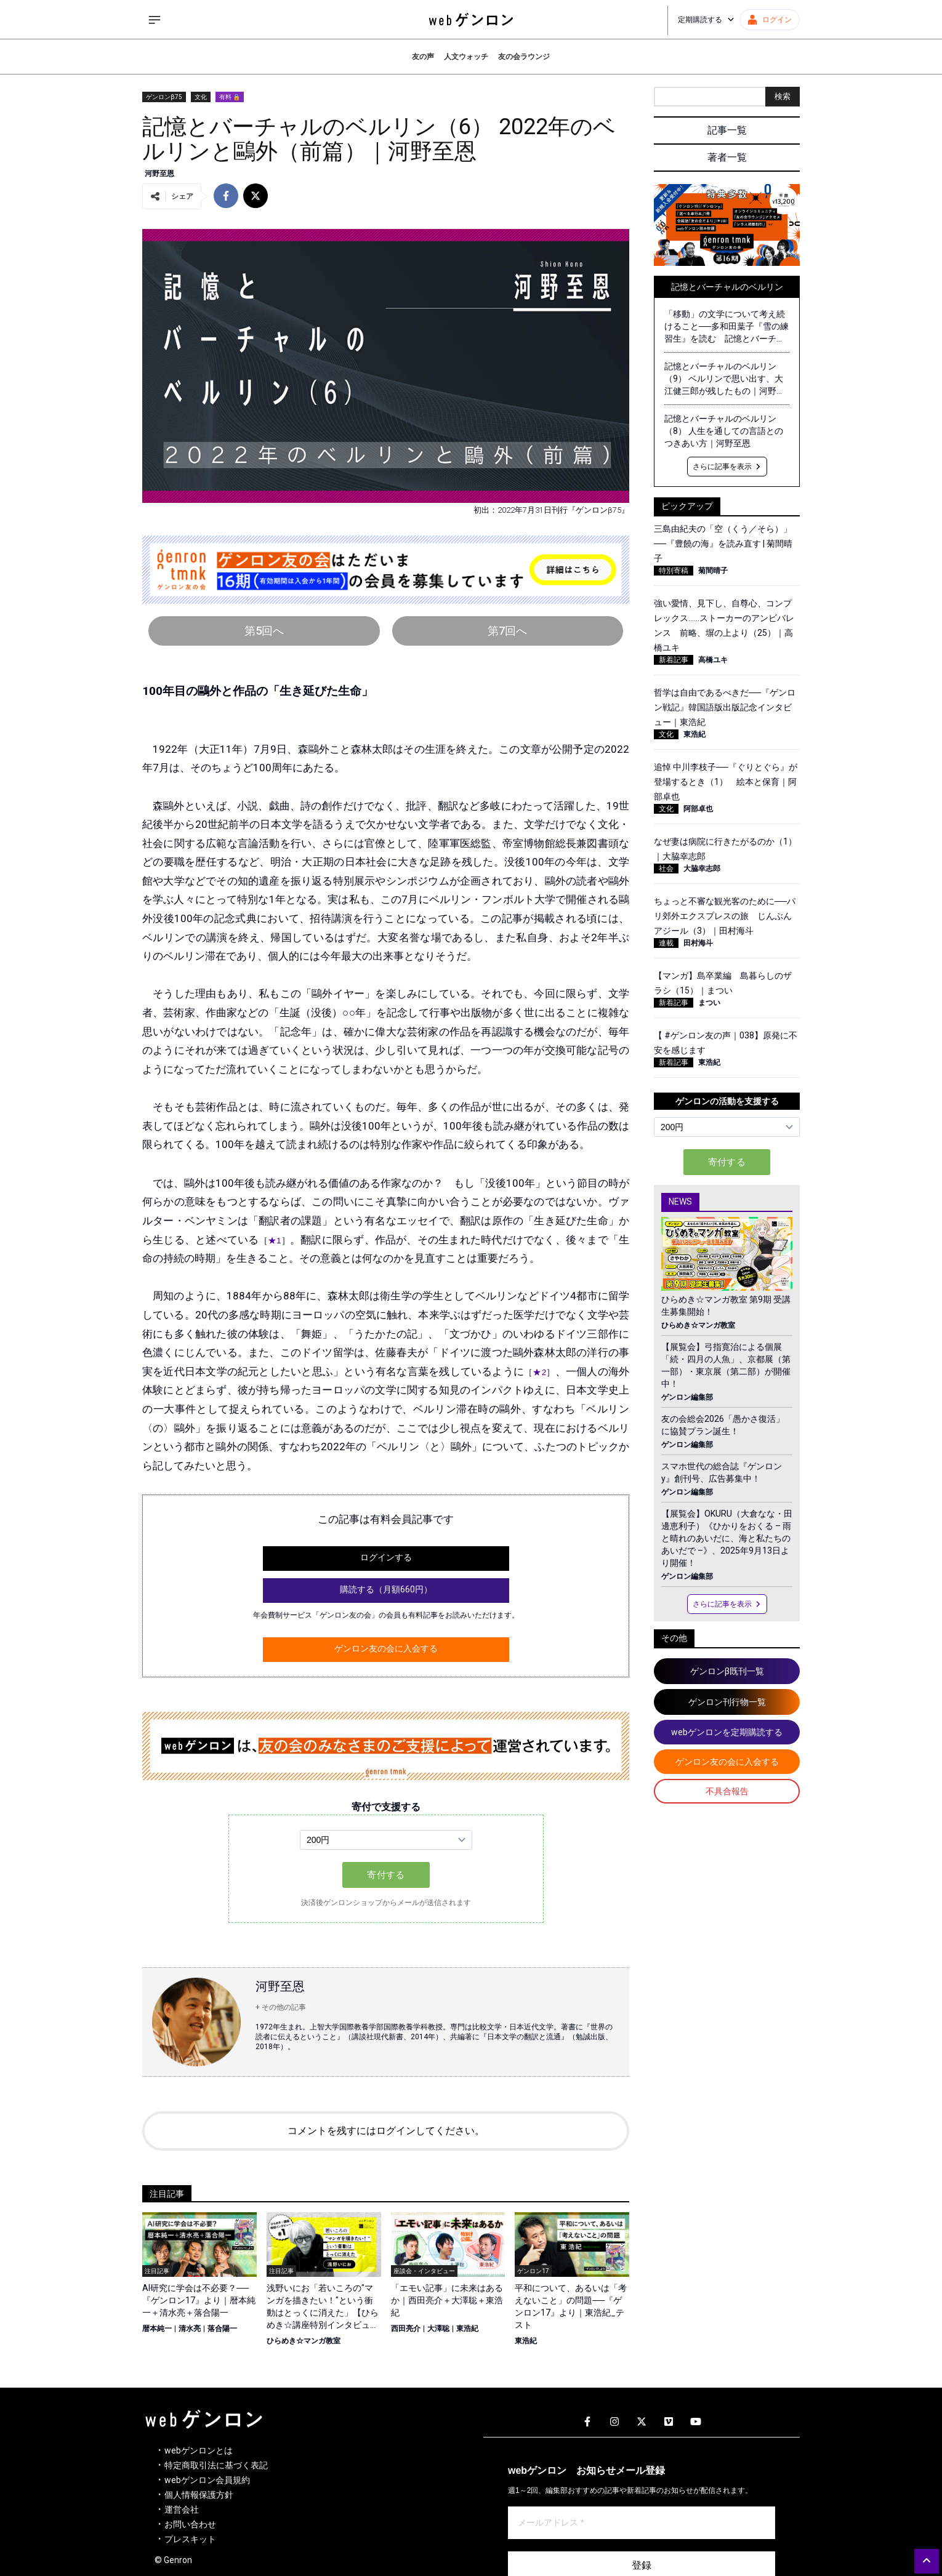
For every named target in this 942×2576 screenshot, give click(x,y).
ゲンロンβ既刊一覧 (727, 1671)
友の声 (423, 56)
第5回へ (264, 630)
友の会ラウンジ (524, 56)
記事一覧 (727, 130)
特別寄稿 (673, 570)
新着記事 (673, 660)
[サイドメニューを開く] (154, 19)
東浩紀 (467, 2328)
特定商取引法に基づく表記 (216, 2465)
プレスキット (190, 2539)
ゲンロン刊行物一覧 (727, 1702)
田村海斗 (698, 943)
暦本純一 (157, 2328)
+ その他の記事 (281, 2007)
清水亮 (190, 2328)
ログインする (386, 1557)
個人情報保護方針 (198, 2495)
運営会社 (181, 2509)
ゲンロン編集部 (687, 1397)
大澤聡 (438, 2328)
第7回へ (507, 630)
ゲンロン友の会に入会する (386, 1648)
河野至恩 (159, 173)
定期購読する (706, 19)
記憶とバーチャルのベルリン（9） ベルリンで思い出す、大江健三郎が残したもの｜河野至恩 (724, 379)
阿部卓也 (698, 808)
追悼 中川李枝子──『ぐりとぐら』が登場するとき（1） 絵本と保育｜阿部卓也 (725, 781)
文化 (201, 97)
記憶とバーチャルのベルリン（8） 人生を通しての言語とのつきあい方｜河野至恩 (723, 431)
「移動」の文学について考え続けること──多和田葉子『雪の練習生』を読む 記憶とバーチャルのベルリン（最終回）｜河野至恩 (726, 327)
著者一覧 (727, 157)
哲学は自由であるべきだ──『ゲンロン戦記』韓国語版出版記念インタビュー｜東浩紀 (724, 707)
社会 (666, 868)
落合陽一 (222, 2328)
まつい (709, 1002)
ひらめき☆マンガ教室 (303, 2341)
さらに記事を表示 (727, 466)
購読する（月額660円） (386, 1589)
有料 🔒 (229, 97)
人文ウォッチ (466, 56)
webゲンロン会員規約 (207, 2480)
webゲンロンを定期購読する (727, 1732)
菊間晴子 (713, 570)
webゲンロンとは (198, 2450)
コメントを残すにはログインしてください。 (386, 2131)
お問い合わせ (190, 2524)
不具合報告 (727, 1791)
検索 (783, 96)
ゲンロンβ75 (164, 97)
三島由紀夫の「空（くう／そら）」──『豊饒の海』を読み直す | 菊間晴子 (723, 543)
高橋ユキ (713, 660)
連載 (666, 943)
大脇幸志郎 (701, 868)
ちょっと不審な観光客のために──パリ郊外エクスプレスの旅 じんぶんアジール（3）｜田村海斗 (724, 916)
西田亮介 (406, 2328)
